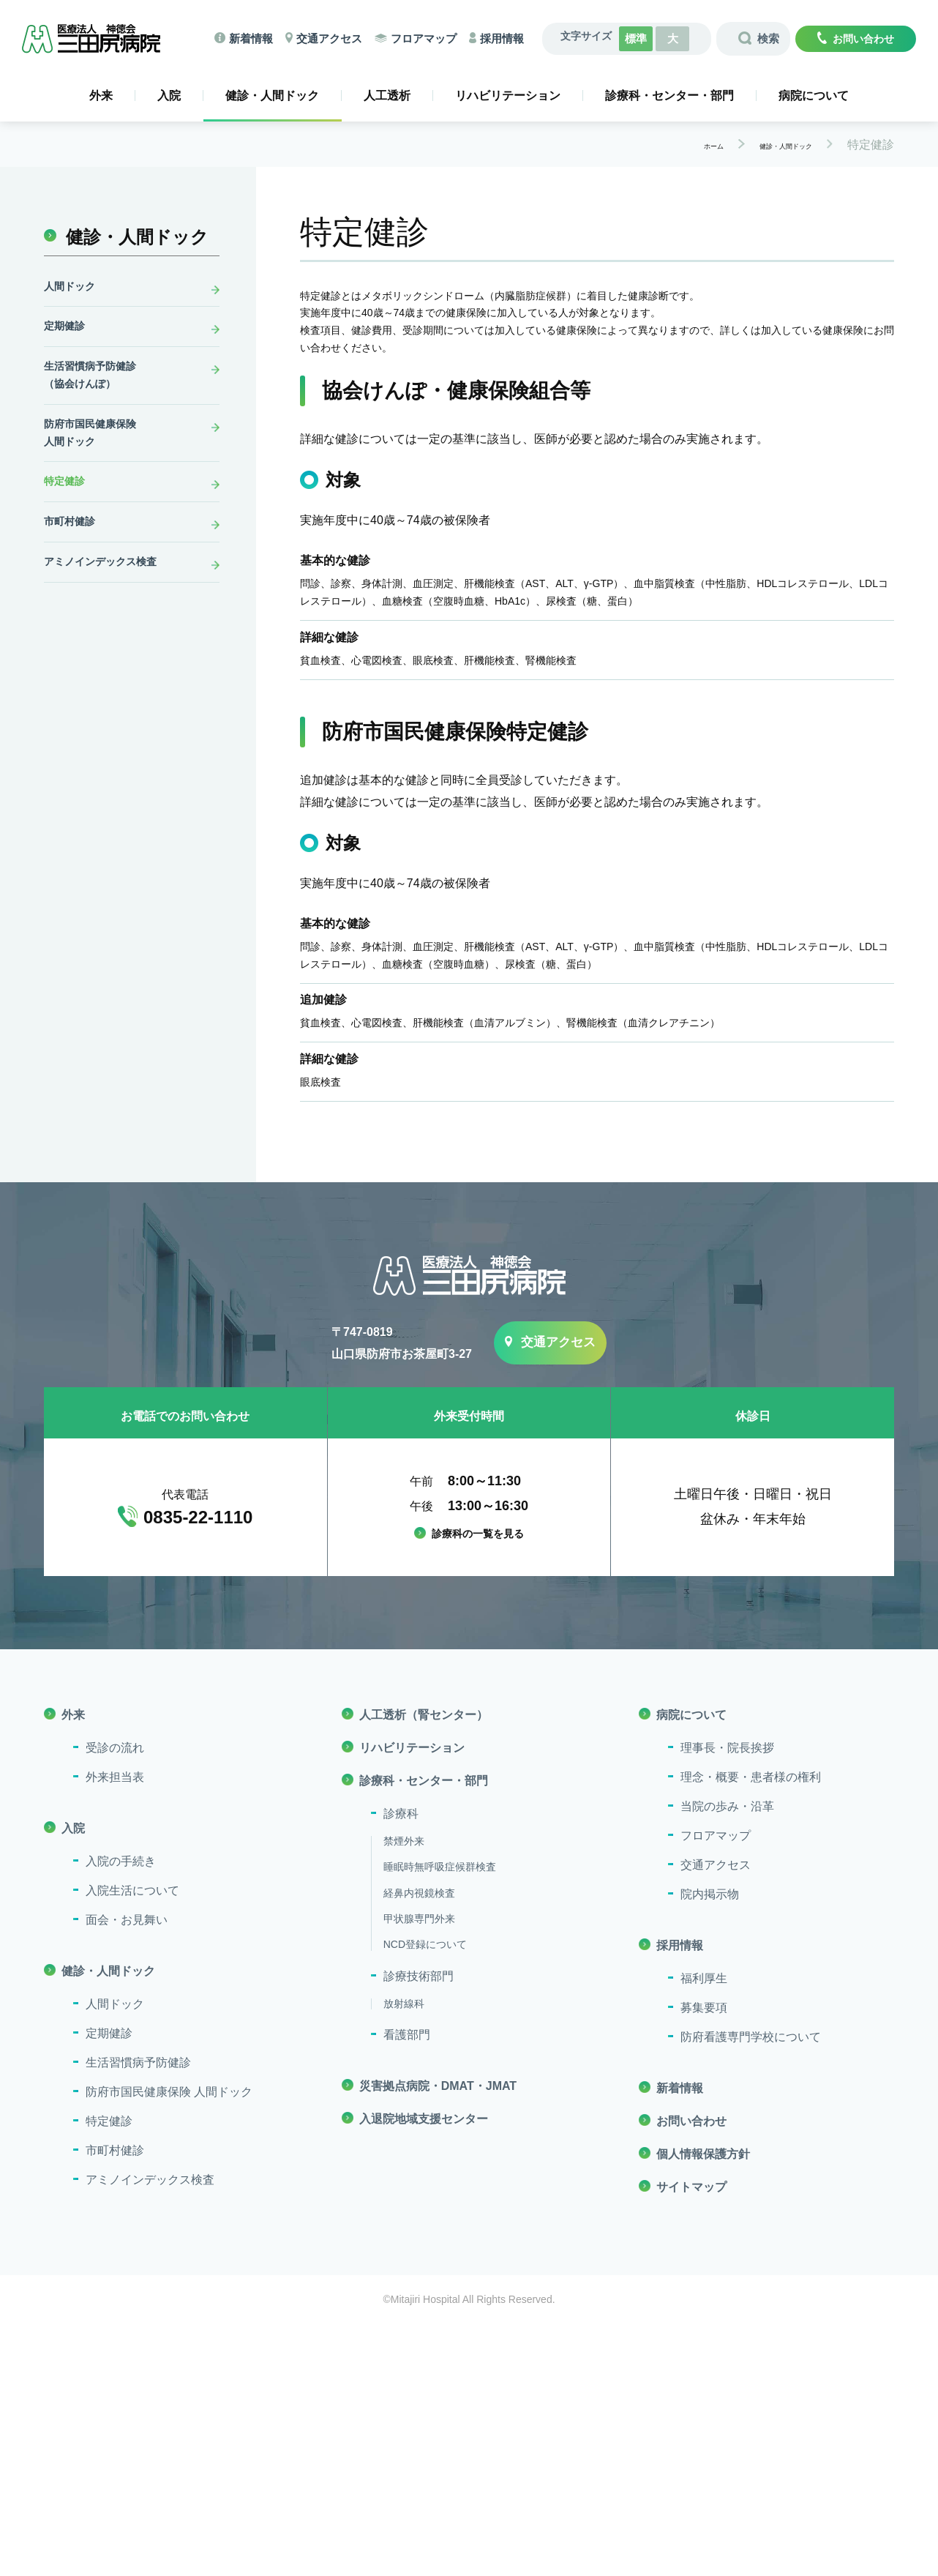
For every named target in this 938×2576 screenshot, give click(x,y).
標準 (645, 36)
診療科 (401, 2065)
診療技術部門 (418, 2228)
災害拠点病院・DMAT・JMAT (438, 2338)
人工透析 (387, 91)
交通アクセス (330, 36)
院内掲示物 (709, 2146)
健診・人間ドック (272, 93)
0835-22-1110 (198, 1770)
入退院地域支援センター (423, 2371)
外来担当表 (115, 2029)
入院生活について (132, 2142)
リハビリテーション (507, 91)
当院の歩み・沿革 (727, 2058)
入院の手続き (121, 2113)
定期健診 (67, 329)
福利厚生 (703, 2230)
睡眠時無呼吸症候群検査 (439, 2119)
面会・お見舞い (127, 2171)
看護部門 (406, 2287)
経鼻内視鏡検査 (419, 2145)
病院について (813, 91)
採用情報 (510, 36)
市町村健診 (73, 551)
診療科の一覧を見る (477, 1787)
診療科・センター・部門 (669, 91)
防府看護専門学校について (750, 2288)
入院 (169, 91)
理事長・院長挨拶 (727, 1999)
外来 (101, 91)
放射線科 (403, 2255)
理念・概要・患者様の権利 (750, 2029)
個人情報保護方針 (703, 2406)
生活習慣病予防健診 (138, 2314)
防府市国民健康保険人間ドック (96, 451)
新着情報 (248, 36)
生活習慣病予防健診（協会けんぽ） (96, 384)
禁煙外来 (403, 2093)
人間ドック (73, 284)
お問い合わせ (863, 36)
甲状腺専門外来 (419, 2171)
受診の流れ (115, 1999)
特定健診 (67, 507)
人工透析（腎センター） (423, 1966)
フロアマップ (429, 36)
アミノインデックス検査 (108, 596)
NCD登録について (425, 2197)
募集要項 (703, 2259)
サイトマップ (691, 2439)
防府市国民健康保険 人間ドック (169, 2343)
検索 (765, 36)
